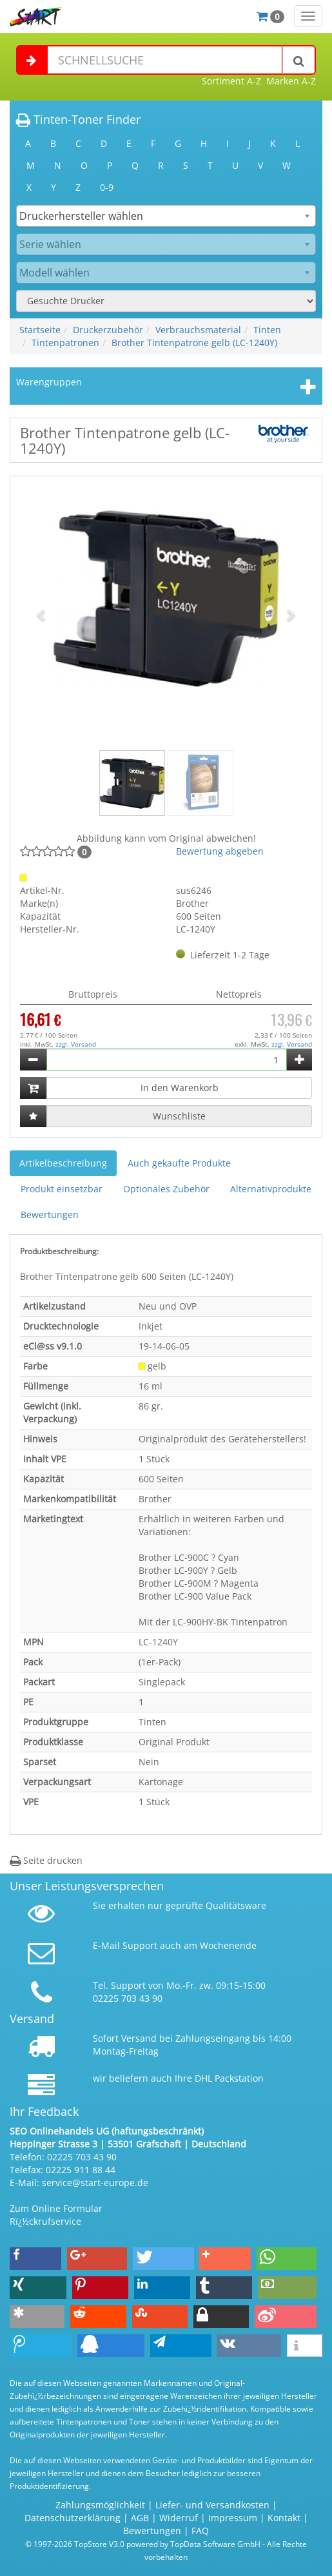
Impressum (232, 2518)
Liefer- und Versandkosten (212, 2505)
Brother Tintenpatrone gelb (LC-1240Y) (194, 342)
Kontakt (284, 2518)
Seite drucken (46, 1860)
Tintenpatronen (65, 342)
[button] (42, 615)
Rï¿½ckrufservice (45, 2221)
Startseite (40, 330)
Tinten (267, 330)
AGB (140, 2518)
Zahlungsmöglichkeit (100, 2505)
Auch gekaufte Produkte (179, 1163)
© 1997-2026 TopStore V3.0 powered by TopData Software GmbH (142, 2544)
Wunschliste (179, 1116)
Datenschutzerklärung (72, 2518)
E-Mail (106, 1945)
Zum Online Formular (56, 2208)
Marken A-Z (291, 81)
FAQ (200, 2530)
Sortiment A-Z (231, 81)
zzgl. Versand (75, 1044)
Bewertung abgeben (220, 851)
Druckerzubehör (108, 330)
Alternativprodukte (270, 1189)
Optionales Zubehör (166, 1189)
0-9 (106, 187)
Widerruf (178, 2518)
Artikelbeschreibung (63, 1163)
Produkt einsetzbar (62, 1189)
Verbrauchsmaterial (198, 330)
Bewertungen (50, 1214)
